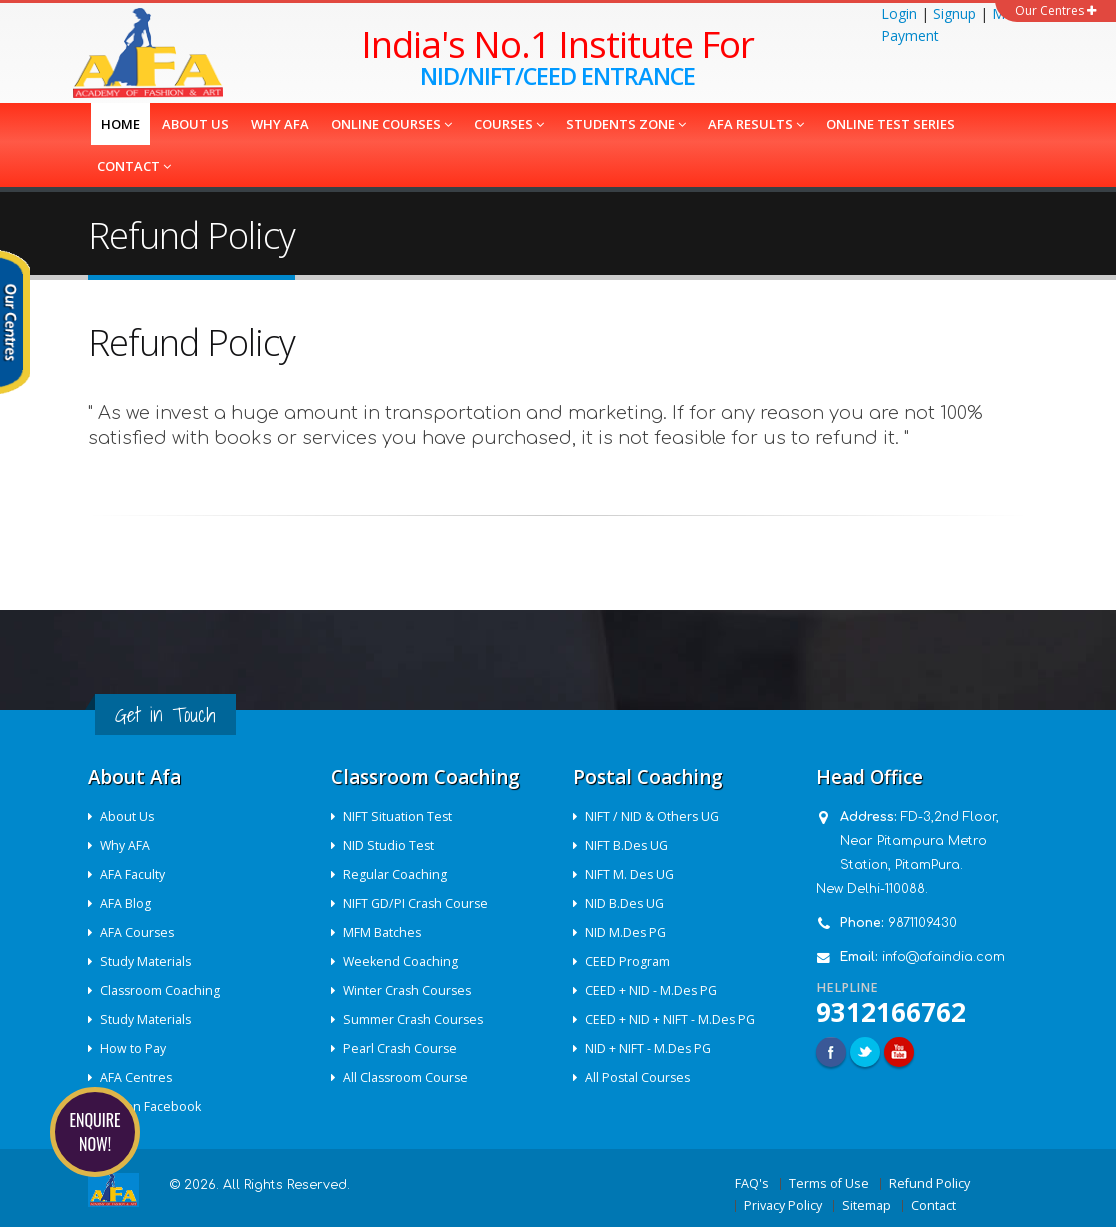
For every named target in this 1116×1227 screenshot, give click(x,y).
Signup (954, 13)
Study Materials (147, 961)
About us (195, 124)
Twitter (865, 1052)
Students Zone (626, 124)
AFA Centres (137, 1077)
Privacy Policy (783, 1205)
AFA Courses (139, 932)
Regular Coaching (396, 874)
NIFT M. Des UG (631, 874)
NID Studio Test (390, 845)
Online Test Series (890, 124)
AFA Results (756, 124)
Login (899, 13)
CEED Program (628, 961)
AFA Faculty (133, 874)
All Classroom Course (408, 1077)
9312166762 (891, 1012)
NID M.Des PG (627, 932)
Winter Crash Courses (410, 990)
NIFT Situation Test (399, 816)
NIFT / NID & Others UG (653, 816)
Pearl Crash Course (402, 1048)
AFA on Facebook (151, 1106)
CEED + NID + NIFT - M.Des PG (671, 1019)
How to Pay (134, 1048)
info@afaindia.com (943, 957)
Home (120, 124)
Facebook (831, 1052)
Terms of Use (829, 1183)
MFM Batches (383, 932)
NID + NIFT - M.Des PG (649, 1048)
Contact (134, 166)
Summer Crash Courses (415, 1019)
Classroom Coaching (162, 990)
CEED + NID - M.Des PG (652, 990)
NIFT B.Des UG (628, 845)
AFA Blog (126, 903)
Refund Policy (929, 1183)
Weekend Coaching (402, 961)
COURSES (509, 124)
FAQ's (752, 1183)
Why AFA (280, 124)
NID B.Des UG (626, 903)
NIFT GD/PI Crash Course (417, 903)
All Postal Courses (640, 1077)
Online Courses (391, 124)
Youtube (899, 1052)
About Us (128, 816)
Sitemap (866, 1205)
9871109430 (922, 923)
